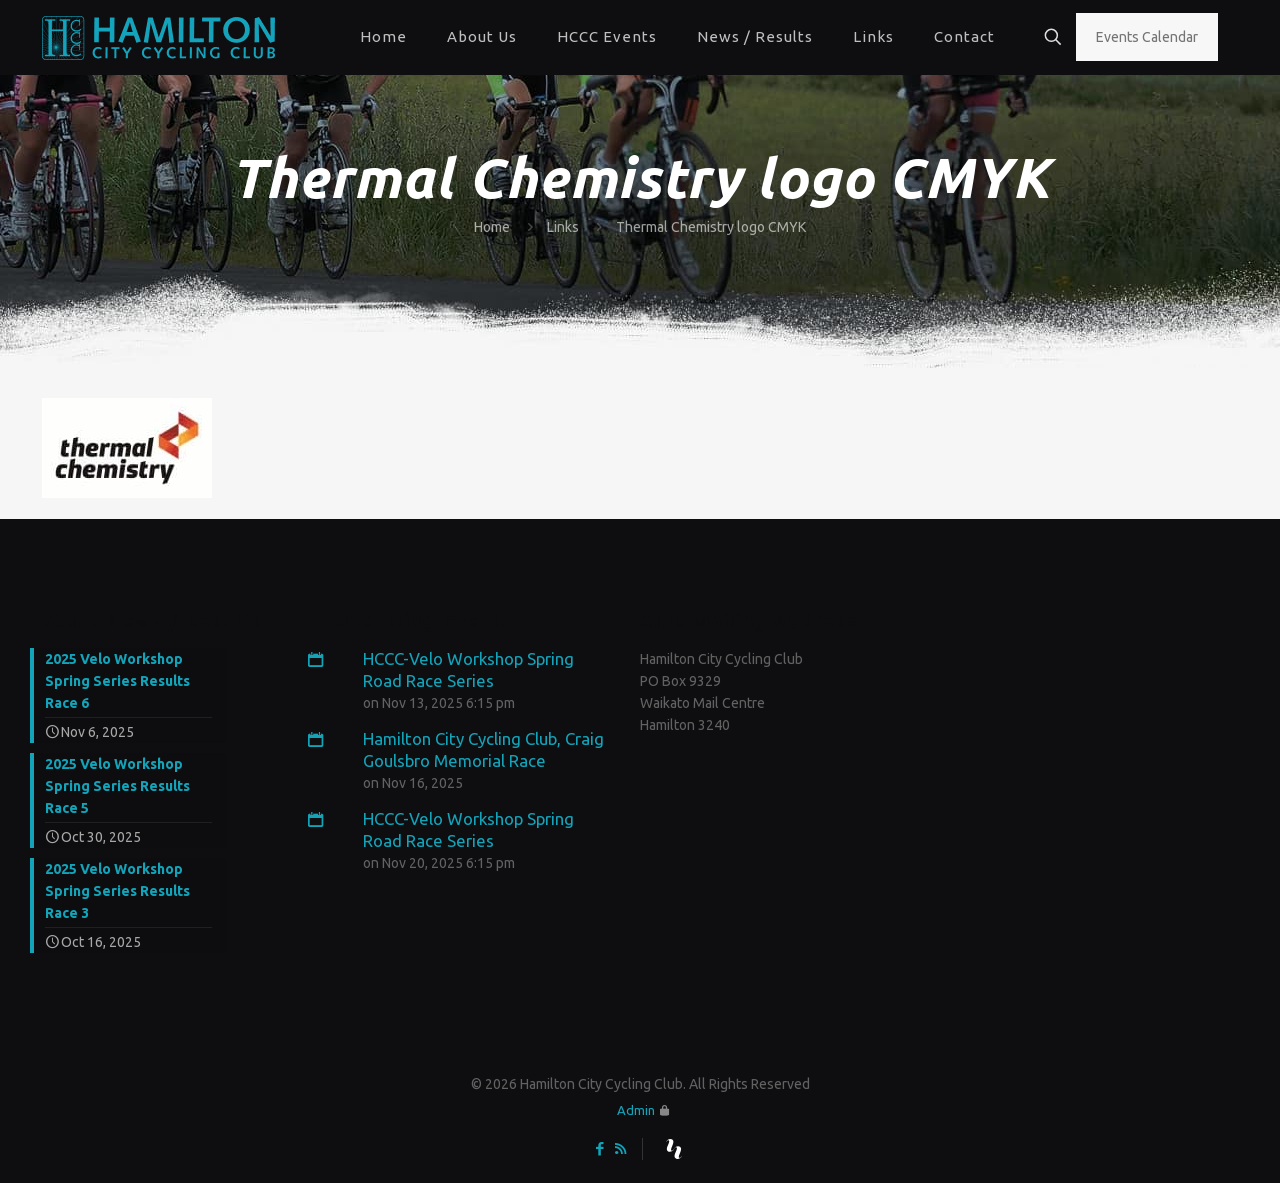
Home (492, 227)
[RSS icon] (620, 1148)
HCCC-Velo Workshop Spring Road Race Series (454, 669)
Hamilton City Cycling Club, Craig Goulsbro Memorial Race (469, 749)
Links (563, 227)
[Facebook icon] (599, 1148)
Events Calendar (1147, 37)
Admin (636, 1110)
